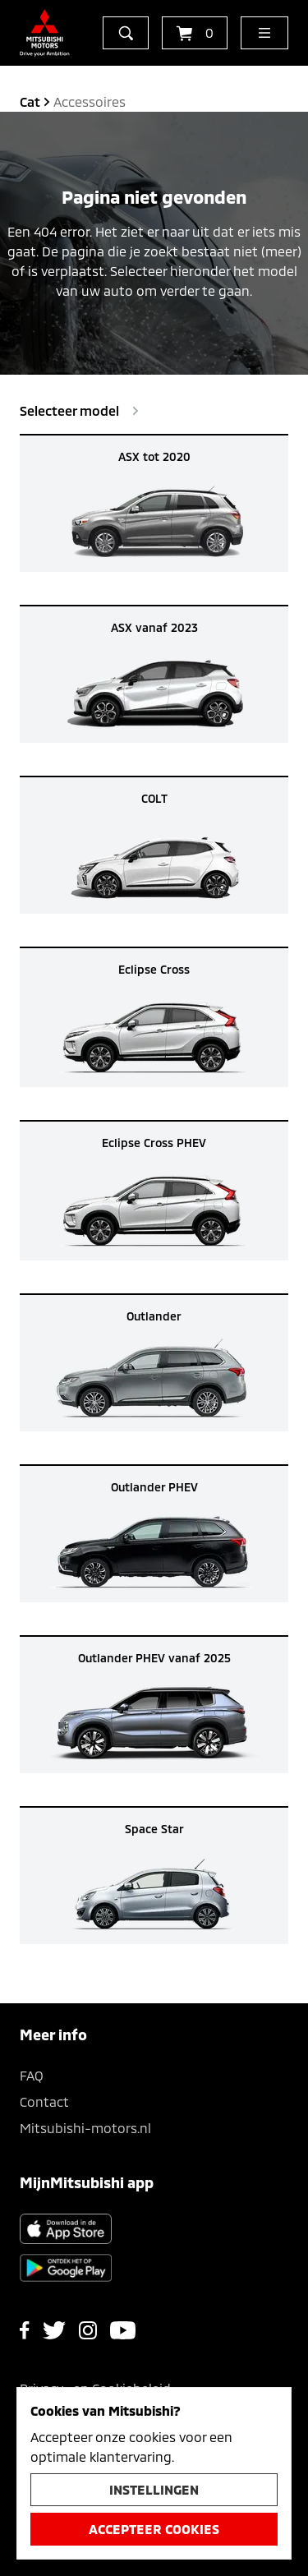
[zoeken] (126, 32)
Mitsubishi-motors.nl (85, 2128)
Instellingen (154, 2489)
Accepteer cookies (154, 2529)
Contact (44, 2101)
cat (30, 101)
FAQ (32, 2075)
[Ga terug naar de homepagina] (45, 33)
